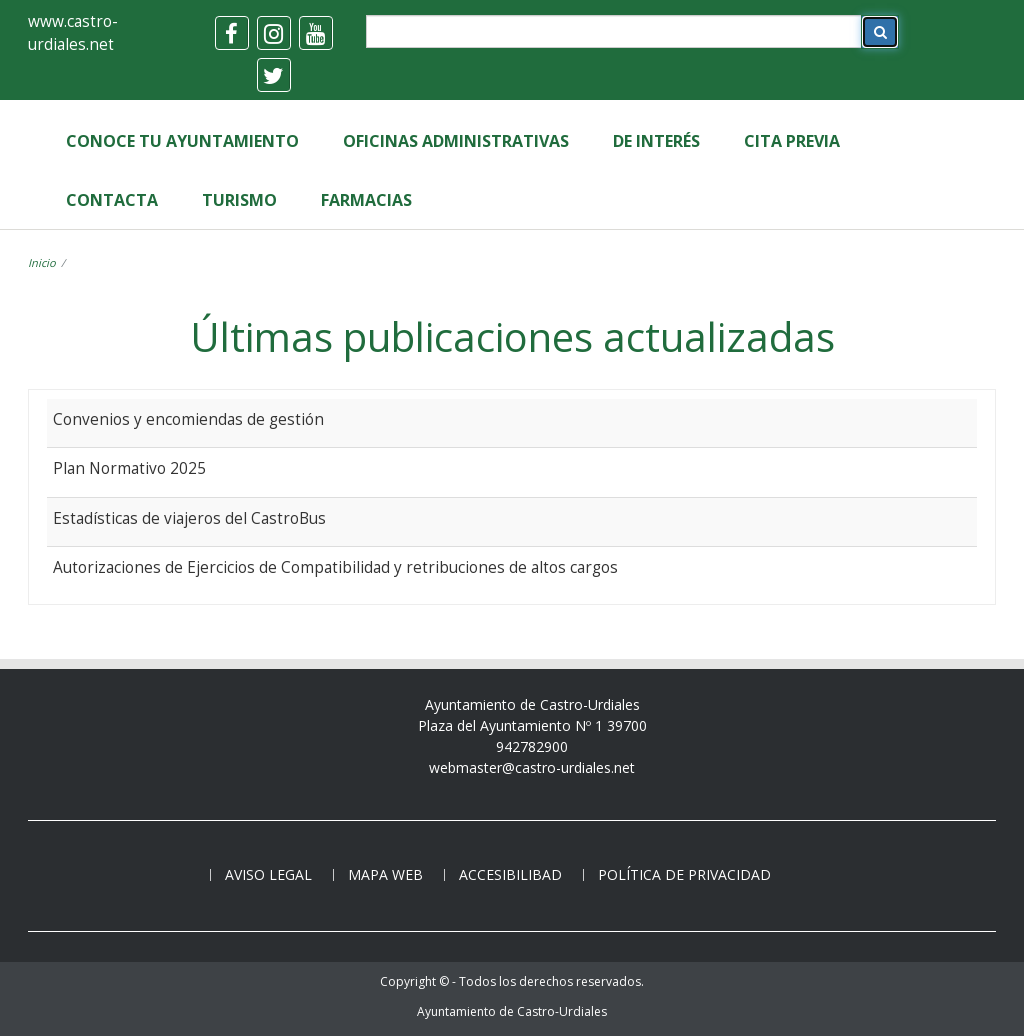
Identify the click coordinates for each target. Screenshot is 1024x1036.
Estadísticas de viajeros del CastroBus (189, 518)
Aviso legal (268, 874)
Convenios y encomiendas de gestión (188, 419)
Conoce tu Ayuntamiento (182, 141)
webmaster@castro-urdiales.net (532, 767)
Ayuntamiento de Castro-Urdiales (512, 1011)
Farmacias (366, 200)
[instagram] (274, 33)
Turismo (239, 200)
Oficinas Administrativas (456, 141)
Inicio (42, 262)
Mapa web (385, 874)
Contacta (112, 200)
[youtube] (316, 33)
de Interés (656, 141)
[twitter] (274, 75)
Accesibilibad (510, 874)
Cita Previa (792, 141)
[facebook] (232, 33)
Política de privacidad (684, 874)
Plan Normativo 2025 (129, 468)
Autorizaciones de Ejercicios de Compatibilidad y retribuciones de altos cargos (335, 567)
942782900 (532, 746)
